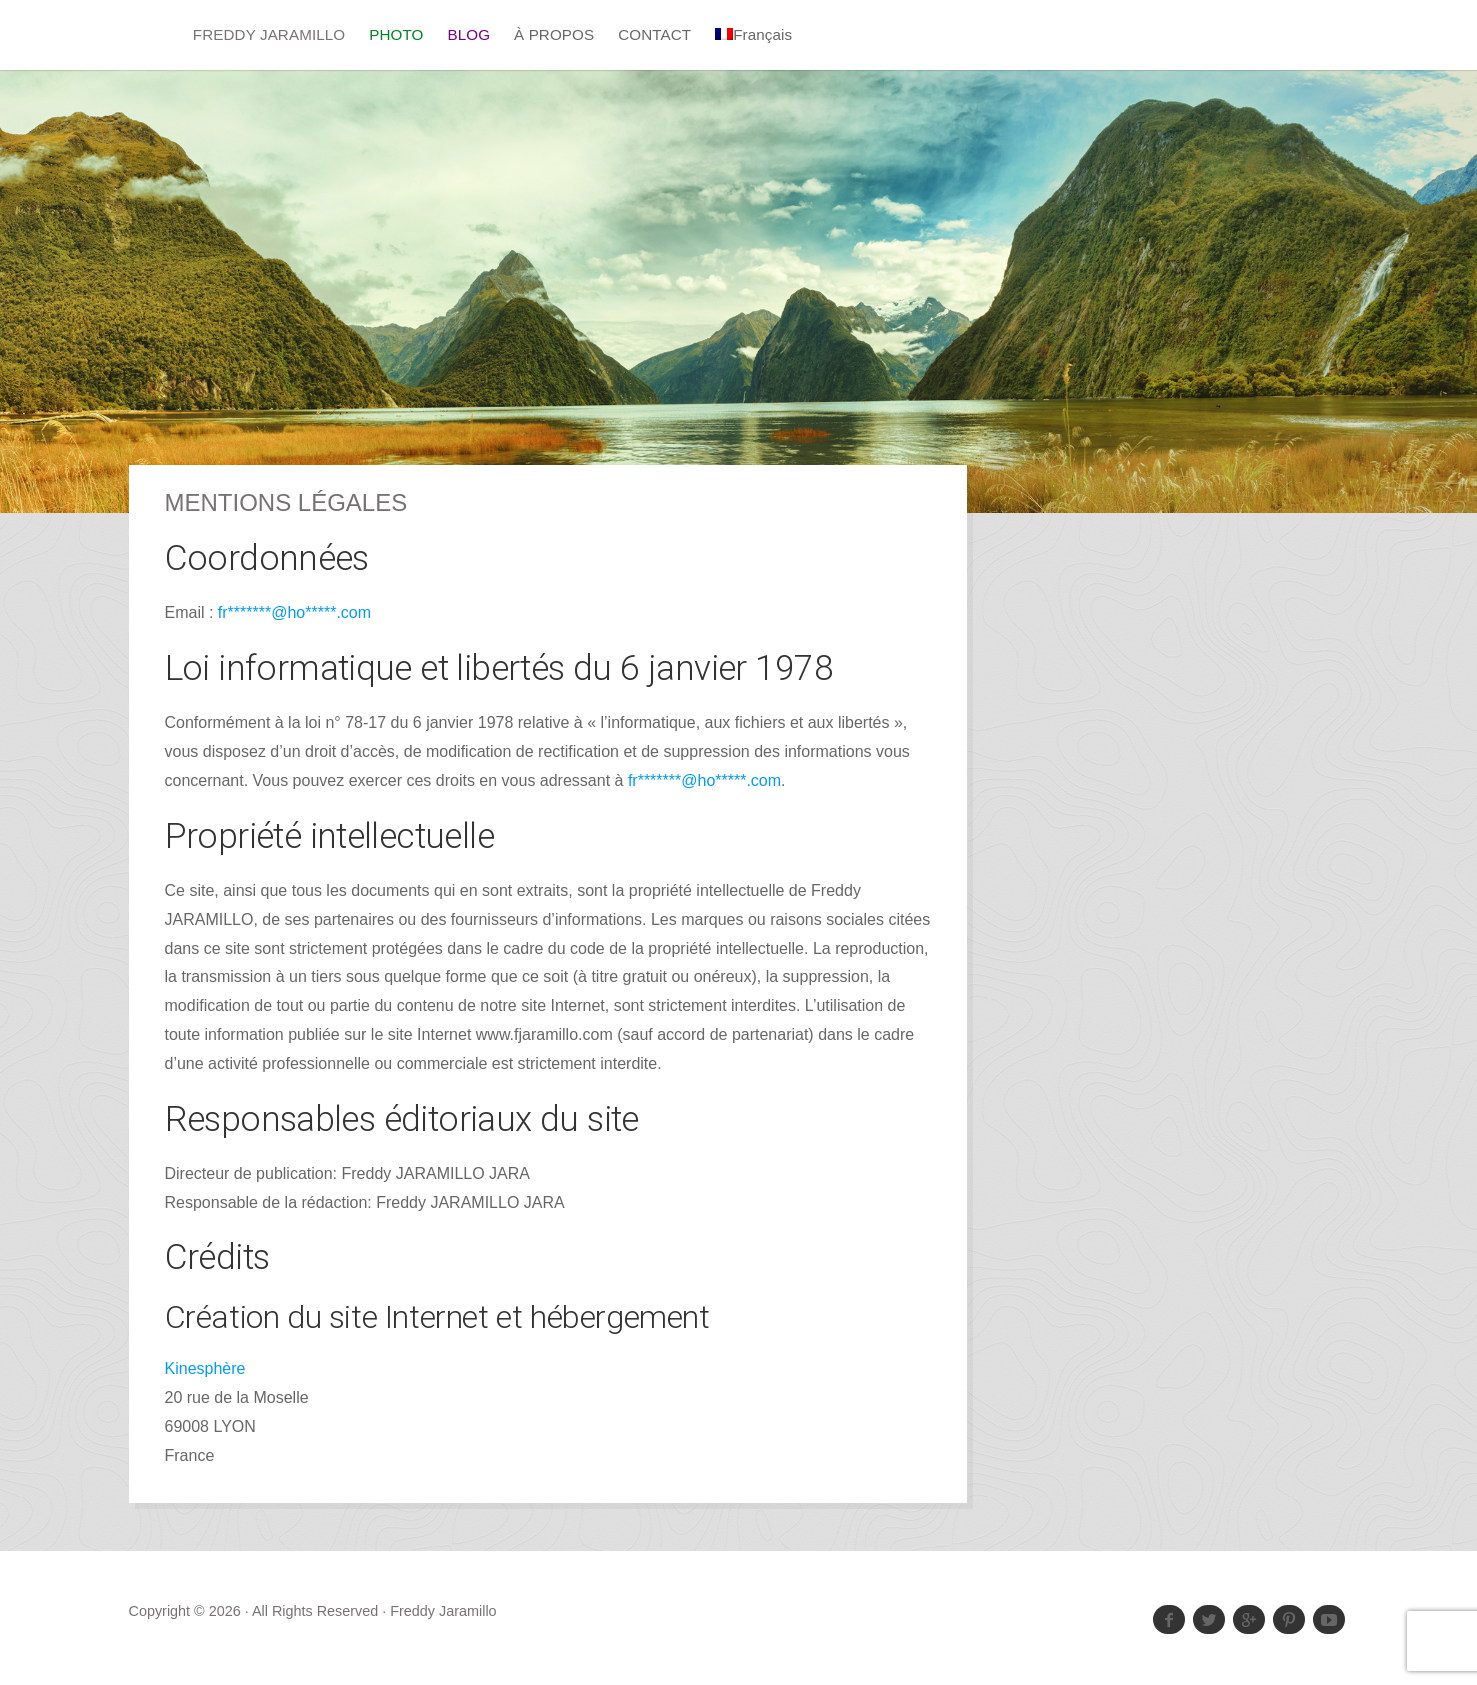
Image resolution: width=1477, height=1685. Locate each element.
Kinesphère (205, 1368)
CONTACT (654, 34)
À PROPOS (554, 34)
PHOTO (396, 34)
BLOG (468, 34)
